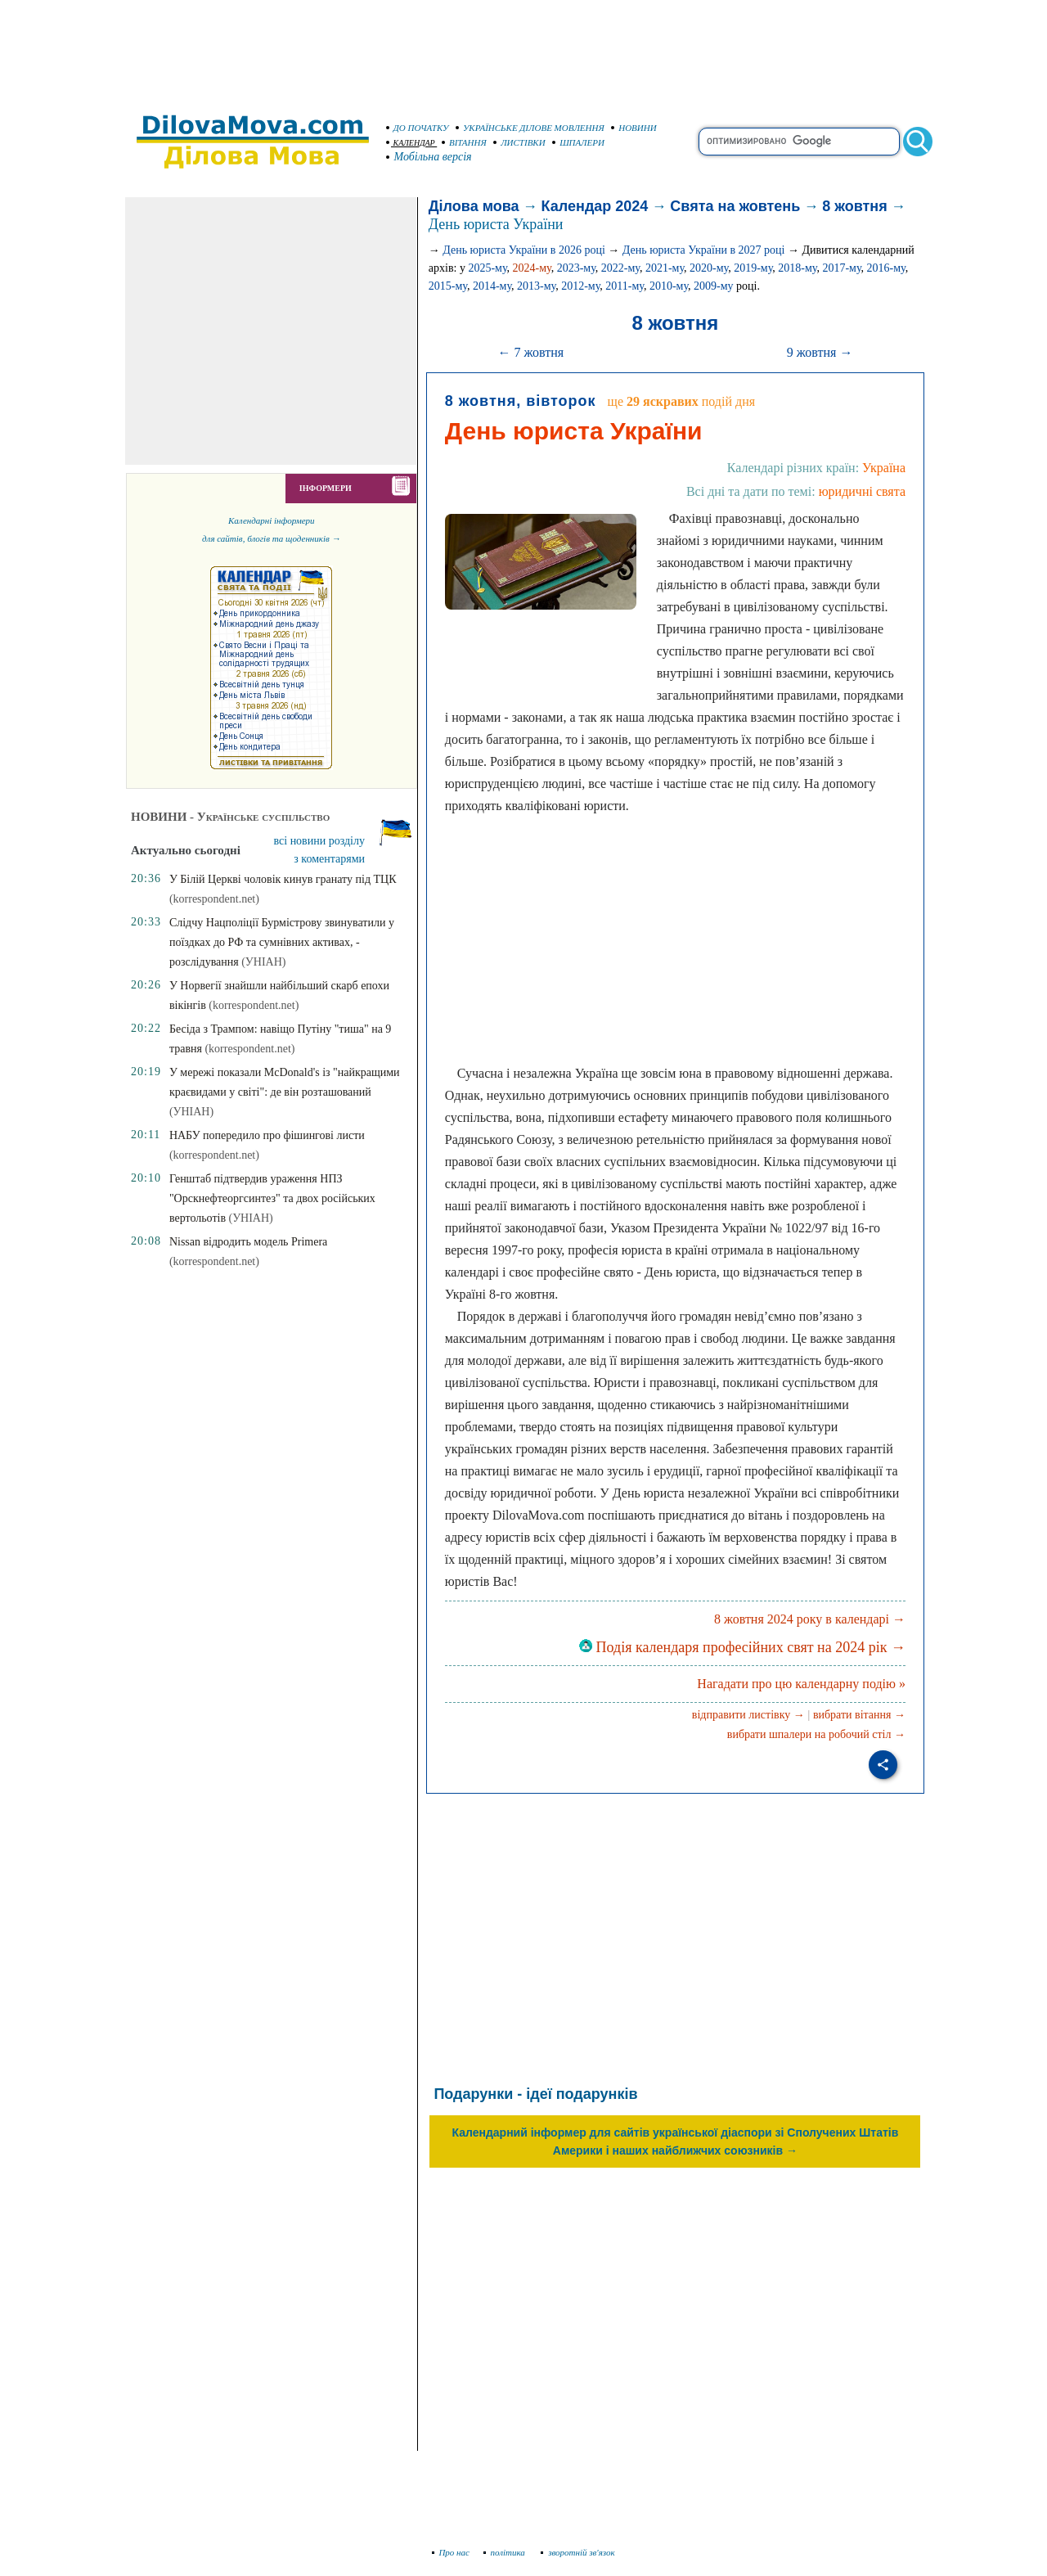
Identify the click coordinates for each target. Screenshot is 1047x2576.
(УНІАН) (263, 962)
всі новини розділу (320, 841)
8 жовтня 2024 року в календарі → (809, 1619)
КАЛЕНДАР (410, 142)
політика (506, 2552)
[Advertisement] (523, 49)
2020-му (709, 268)
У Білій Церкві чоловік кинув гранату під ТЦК (283, 879)
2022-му (620, 268)
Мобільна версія (429, 157)
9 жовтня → (820, 352)
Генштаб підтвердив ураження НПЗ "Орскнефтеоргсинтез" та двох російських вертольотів (272, 1198)
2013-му (536, 286)
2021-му (664, 268)
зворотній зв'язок (578, 2552)
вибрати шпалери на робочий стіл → (816, 1734)
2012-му (580, 286)
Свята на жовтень (735, 206)
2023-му (576, 268)
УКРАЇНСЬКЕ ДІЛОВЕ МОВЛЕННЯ (530, 128)
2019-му (753, 268)
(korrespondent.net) (214, 899)
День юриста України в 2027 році (703, 250)
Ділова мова (474, 206)
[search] (799, 141)
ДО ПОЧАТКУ (417, 128)
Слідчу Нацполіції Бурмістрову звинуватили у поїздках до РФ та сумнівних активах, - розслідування (281, 942)
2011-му (624, 286)
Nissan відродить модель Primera (248, 1242)
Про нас (451, 2552)
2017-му (841, 268)
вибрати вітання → (859, 1715)
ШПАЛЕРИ (578, 142)
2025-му (487, 268)
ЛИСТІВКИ (519, 142)
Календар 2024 (595, 206)
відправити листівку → (748, 1715)
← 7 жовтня (530, 352)
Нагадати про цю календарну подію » (801, 1684)
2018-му (797, 268)
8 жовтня (854, 206)
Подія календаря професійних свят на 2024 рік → (742, 1647)
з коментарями (329, 859)
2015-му (448, 286)
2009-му (714, 286)
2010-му (668, 286)
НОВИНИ (633, 128)
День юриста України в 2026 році (524, 250)
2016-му (886, 268)
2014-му (492, 286)
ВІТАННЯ (464, 142)
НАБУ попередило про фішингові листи (267, 1135)
